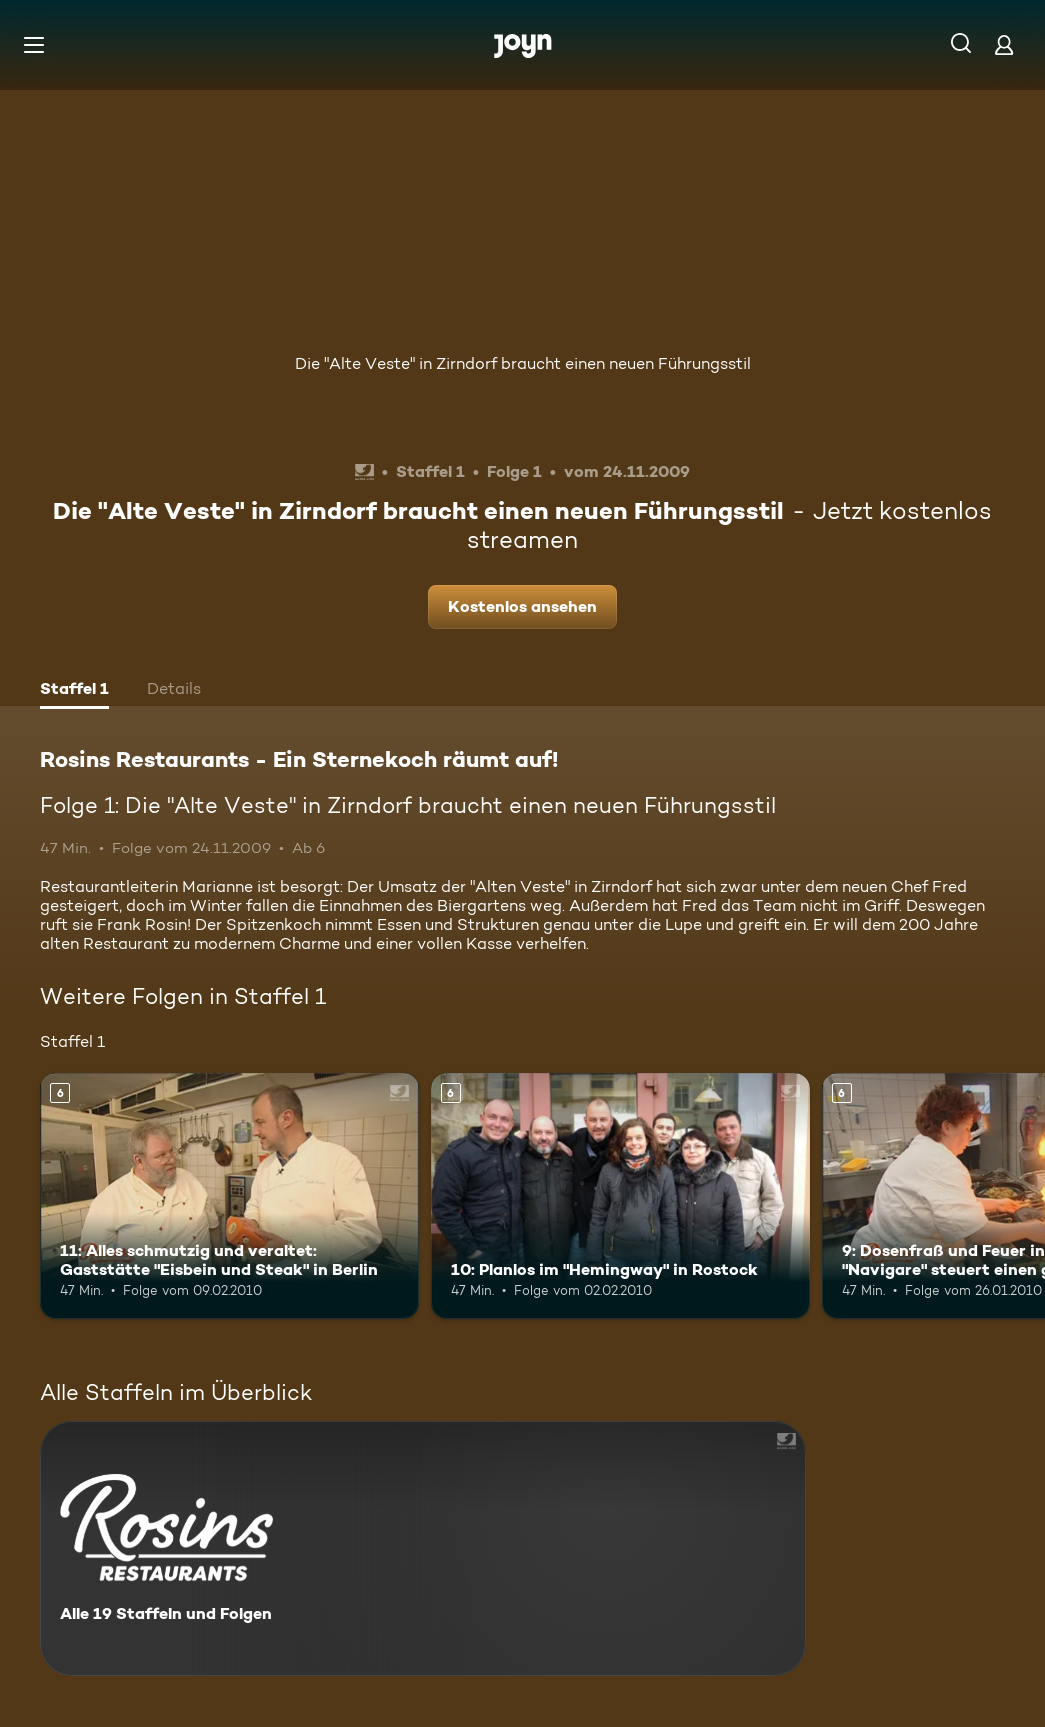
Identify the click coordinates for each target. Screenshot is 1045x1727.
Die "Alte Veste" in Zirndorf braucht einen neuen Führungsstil (523, 363)
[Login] (1004, 44)
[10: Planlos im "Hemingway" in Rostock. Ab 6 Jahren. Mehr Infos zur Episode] (620, 1196)
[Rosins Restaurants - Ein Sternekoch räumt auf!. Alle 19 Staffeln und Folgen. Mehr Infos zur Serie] (423, 1548)
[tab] (74, 691)
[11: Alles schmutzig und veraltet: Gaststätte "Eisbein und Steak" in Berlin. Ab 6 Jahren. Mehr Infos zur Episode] (229, 1196)
